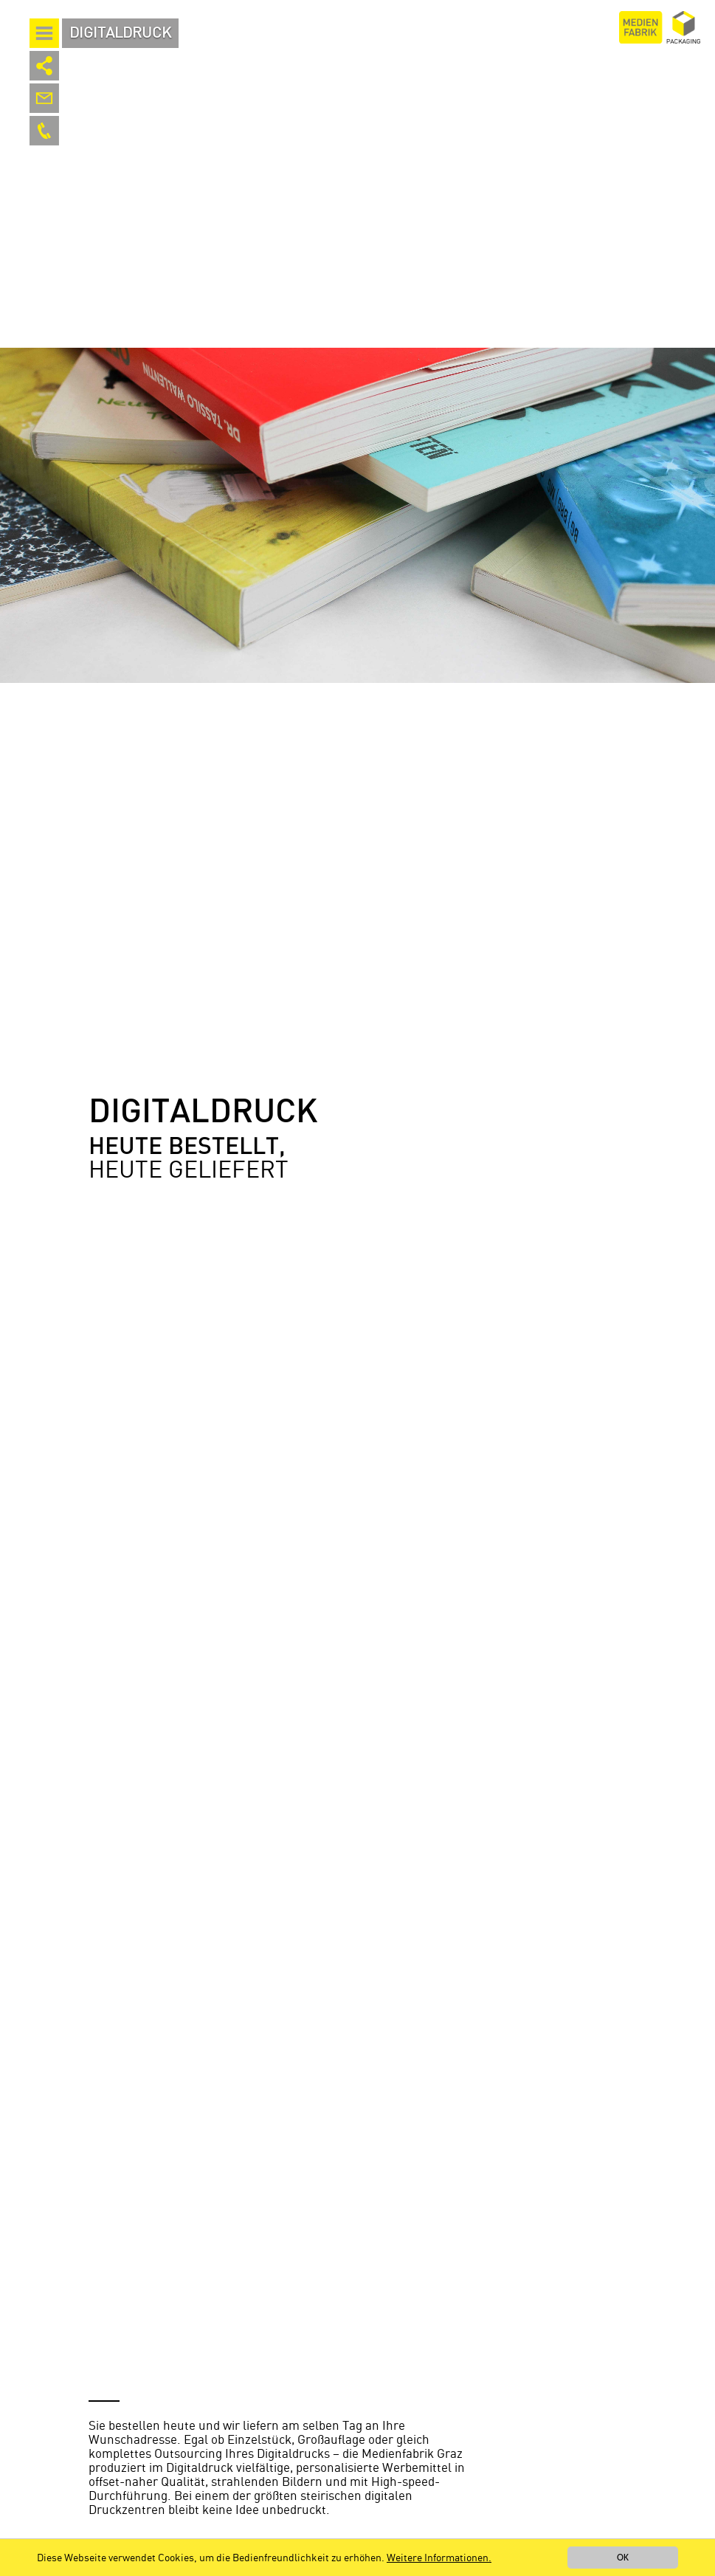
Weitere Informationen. (439, 2558)
